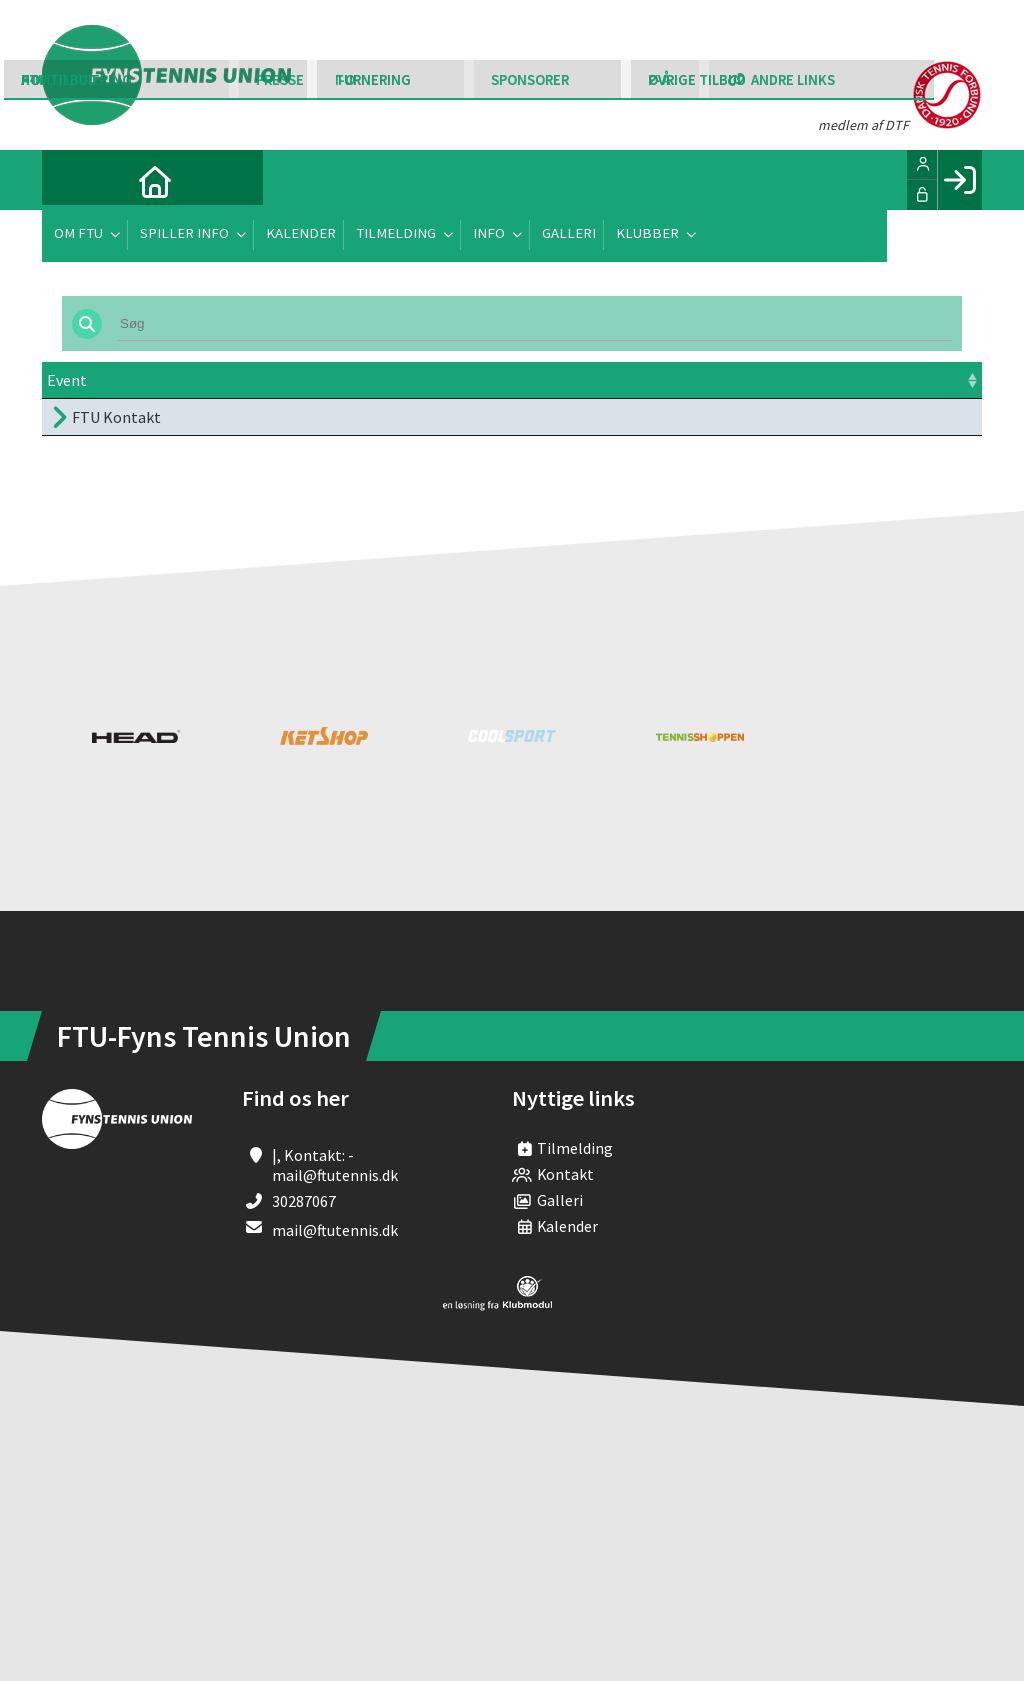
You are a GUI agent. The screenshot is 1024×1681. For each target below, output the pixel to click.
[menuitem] (72, 180)
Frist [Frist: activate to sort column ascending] (552, 380)
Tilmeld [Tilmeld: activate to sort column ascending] (827, 380)
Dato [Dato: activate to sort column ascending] (308, 380)
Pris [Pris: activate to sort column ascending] (681, 380)
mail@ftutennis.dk (335, 1230)
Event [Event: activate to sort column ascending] (67, 380)
